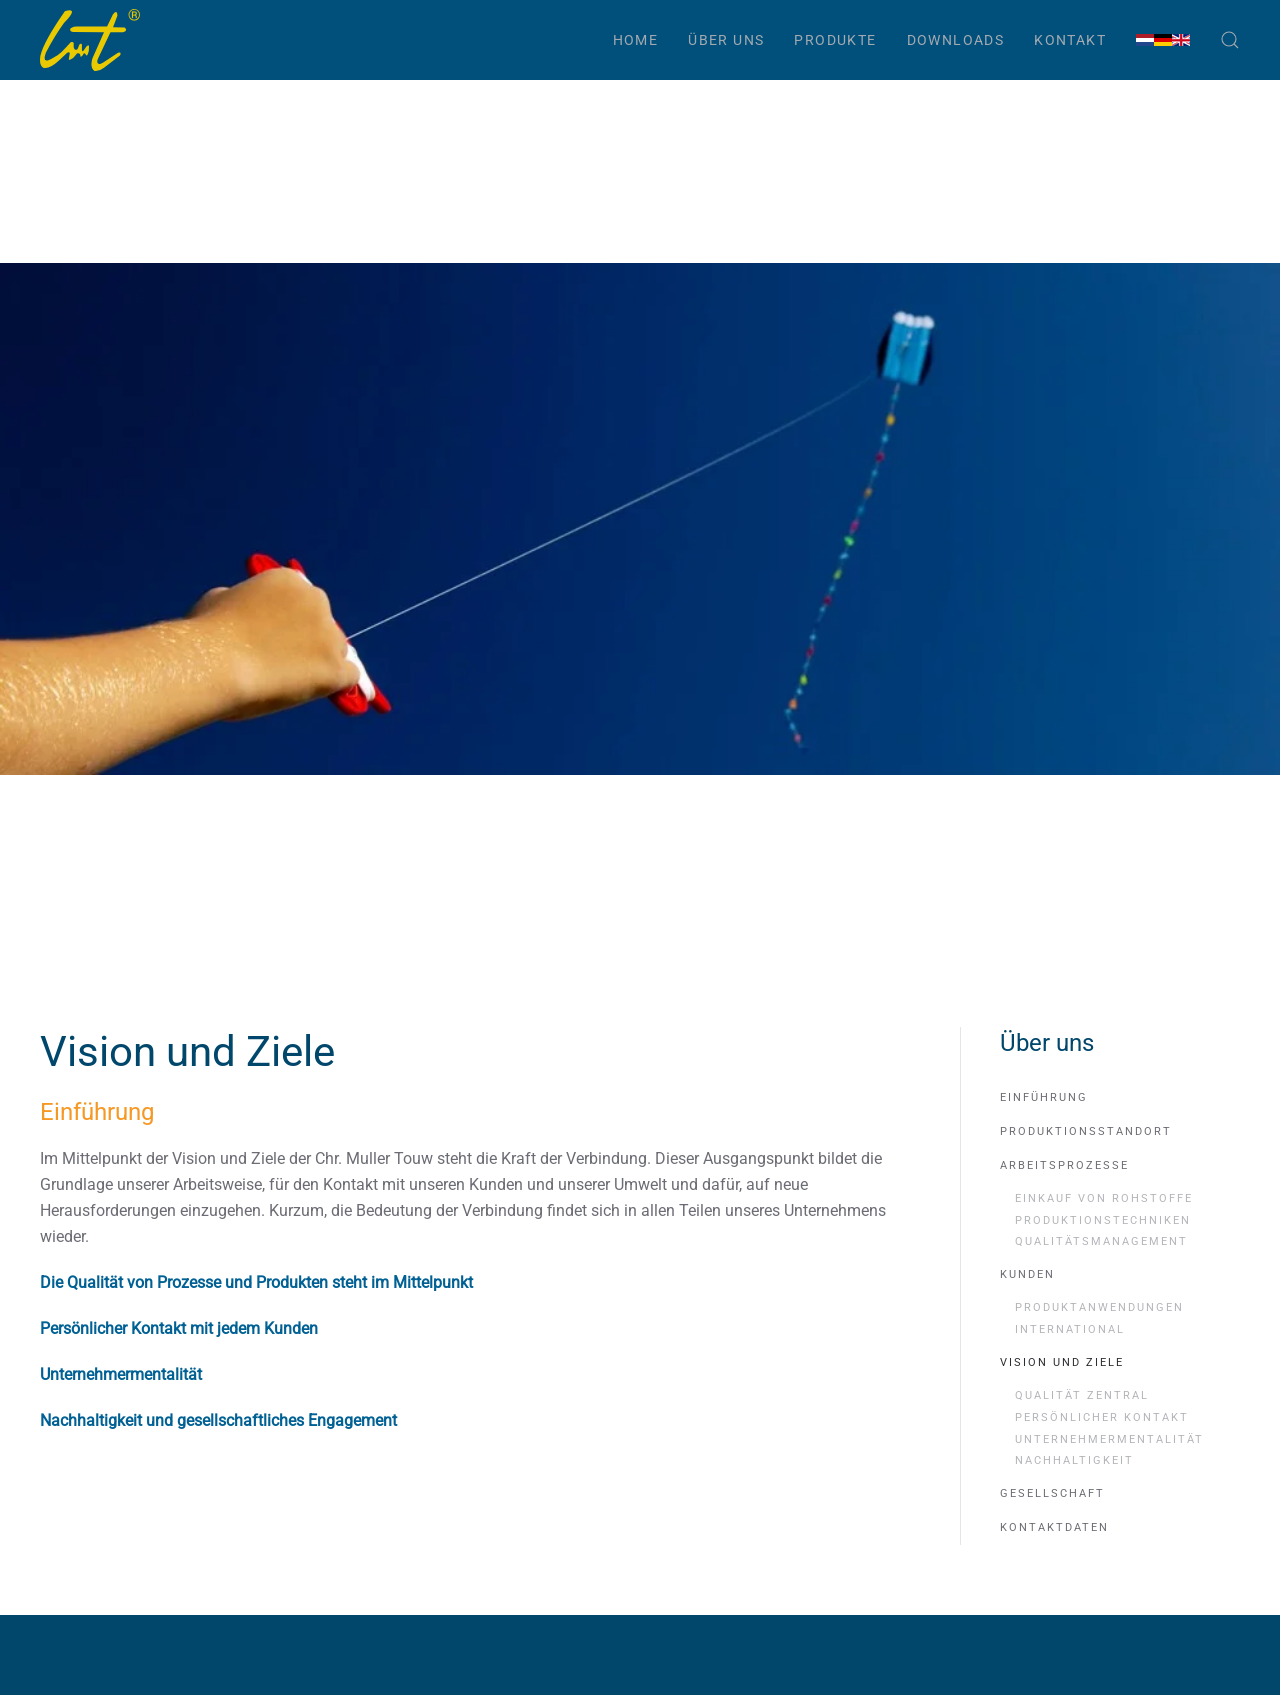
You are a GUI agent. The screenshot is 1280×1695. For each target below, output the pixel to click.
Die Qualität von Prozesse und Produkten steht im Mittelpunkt (256, 1362)
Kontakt (1070, 40)
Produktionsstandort (1086, 1211)
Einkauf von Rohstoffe (1104, 1278)
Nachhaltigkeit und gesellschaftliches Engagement (218, 1500)
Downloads (956, 40)
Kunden (1027, 1354)
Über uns (726, 40)
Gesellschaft (1052, 1573)
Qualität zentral (1082, 1475)
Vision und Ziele (1062, 1442)
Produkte (835, 40)
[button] (1230, 40)
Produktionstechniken (1103, 1300)
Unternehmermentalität (121, 1454)
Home (636, 40)
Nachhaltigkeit (1074, 1540)
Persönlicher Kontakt (1102, 1497)
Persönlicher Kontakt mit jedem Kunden (179, 1408)
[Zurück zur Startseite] (90, 40)
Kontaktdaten (1054, 1607)
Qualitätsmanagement (1101, 1321)
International (1070, 1409)
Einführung (1044, 1177)
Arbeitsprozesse (1064, 1245)
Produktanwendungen (1099, 1387)
